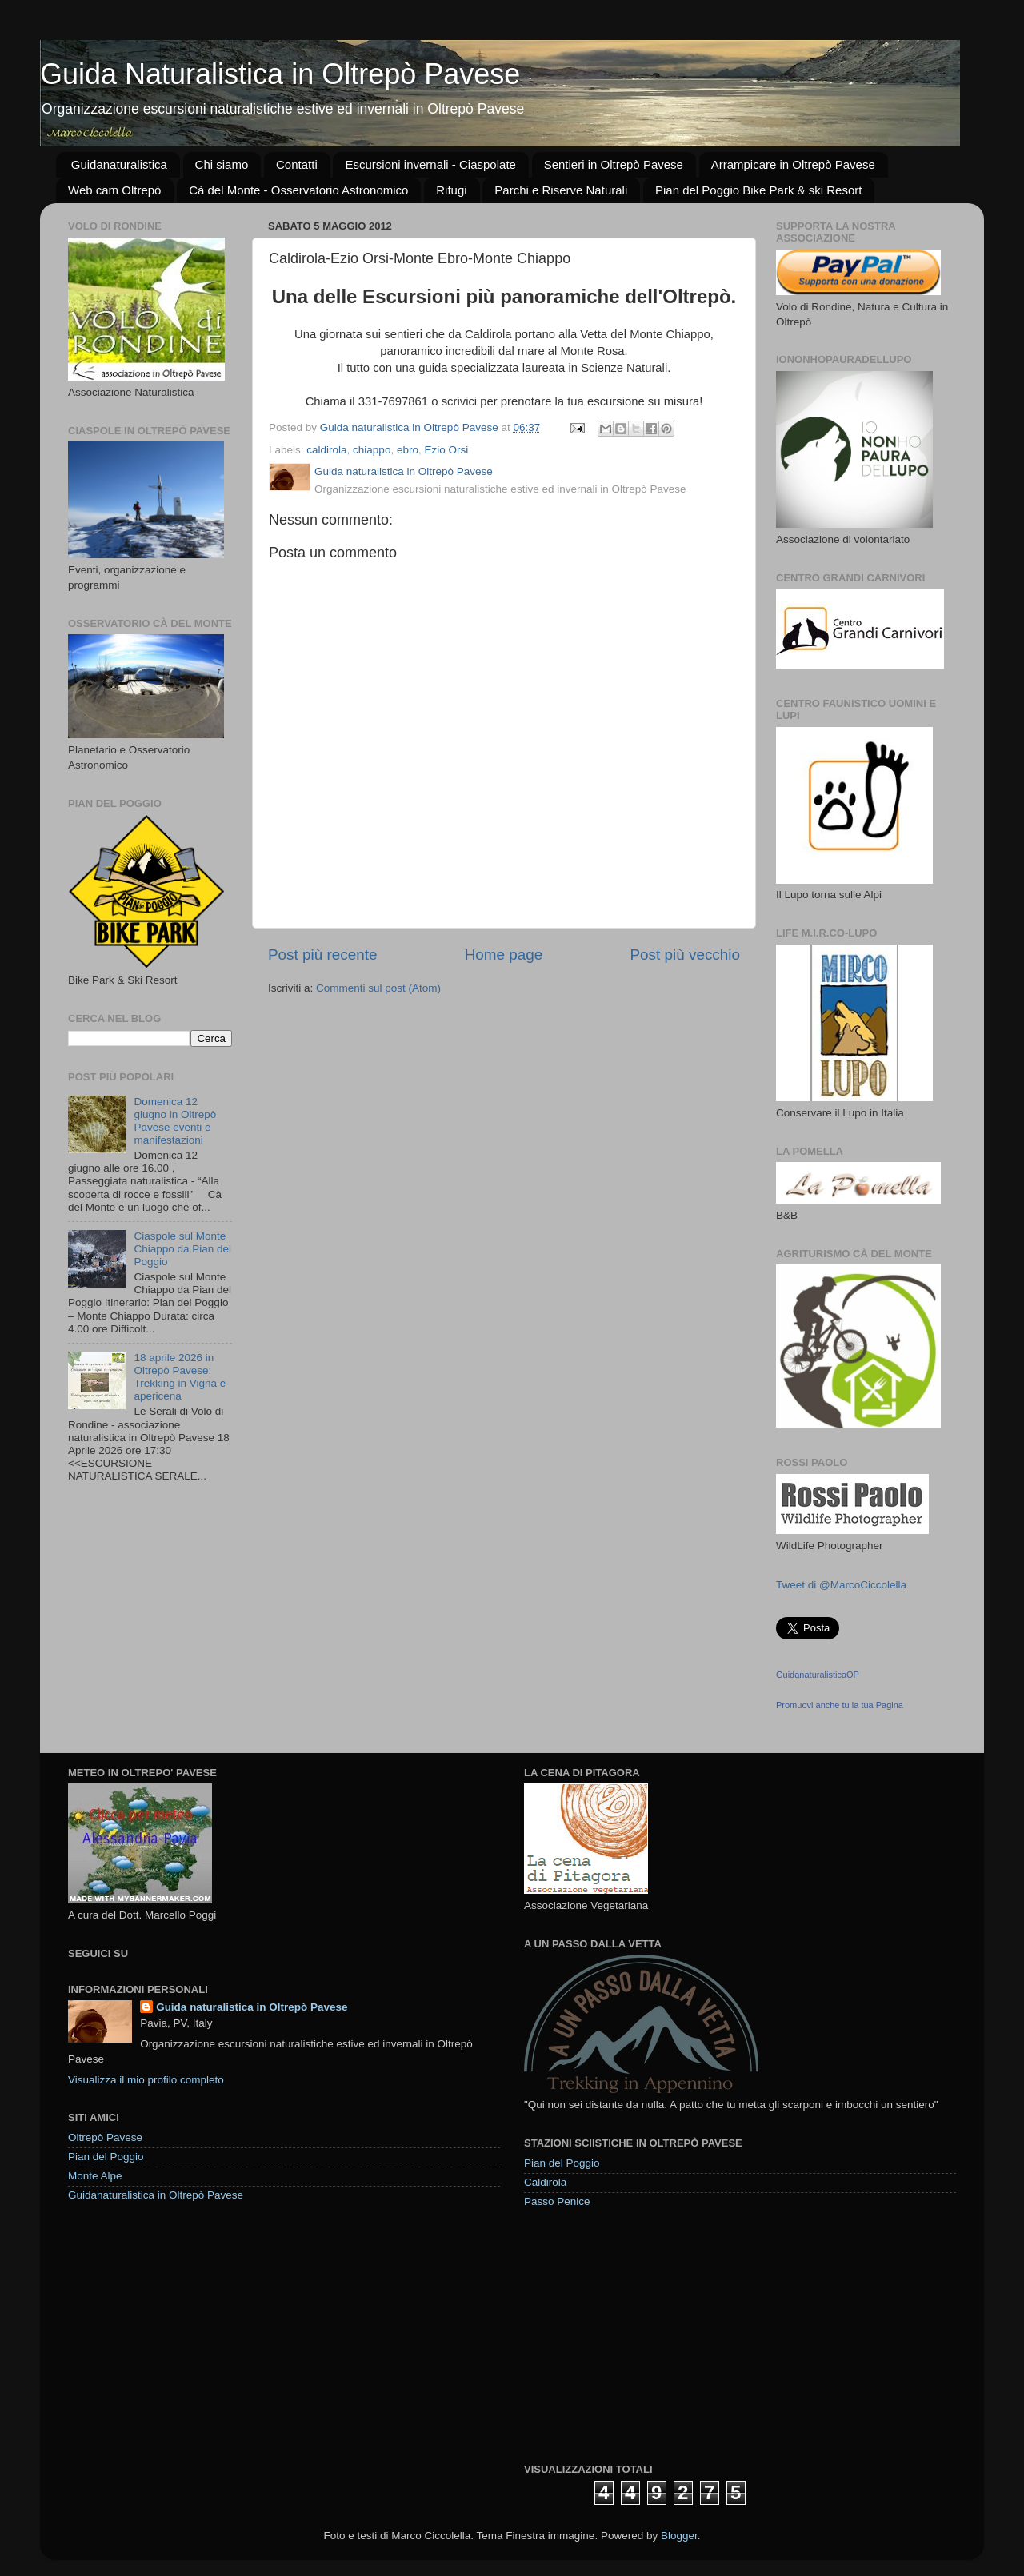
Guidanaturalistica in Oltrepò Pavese (155, 2195)
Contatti (297, 164)
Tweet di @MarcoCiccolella (841, 1585)
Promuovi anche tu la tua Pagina (839, 1705)
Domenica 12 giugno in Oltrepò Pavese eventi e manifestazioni (175, 1121)
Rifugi (451, 190)
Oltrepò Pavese (105, 2137)
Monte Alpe (95, 2176)
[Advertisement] (644, 2334)
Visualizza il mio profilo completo (146, 2080)
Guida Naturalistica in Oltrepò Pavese (280, 74)
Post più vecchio (685, 954)
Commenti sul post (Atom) (378, 988)
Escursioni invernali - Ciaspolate (430, 164)
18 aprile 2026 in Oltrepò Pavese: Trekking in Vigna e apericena (180, 1377)
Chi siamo (222, 164)
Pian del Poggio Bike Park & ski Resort (758, 190)
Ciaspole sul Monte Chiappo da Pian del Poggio (182, 1249)
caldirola (326, 450)
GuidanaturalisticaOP (817, 1674)
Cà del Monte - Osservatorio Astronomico (298, 190)
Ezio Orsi (446, 450)
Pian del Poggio (106, 2157)
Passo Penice (557, 2201)
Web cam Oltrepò (114, 190)
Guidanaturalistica (119, 164)
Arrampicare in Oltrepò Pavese (793, 164)
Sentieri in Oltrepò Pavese (613, 164)
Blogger (679, 2536)
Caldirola (545, 2182)
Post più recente (323, 954)
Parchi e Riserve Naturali (560, 190)
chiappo (371, 450)
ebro (407, 450)
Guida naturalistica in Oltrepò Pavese (251, 2007)
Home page (504, 954)
